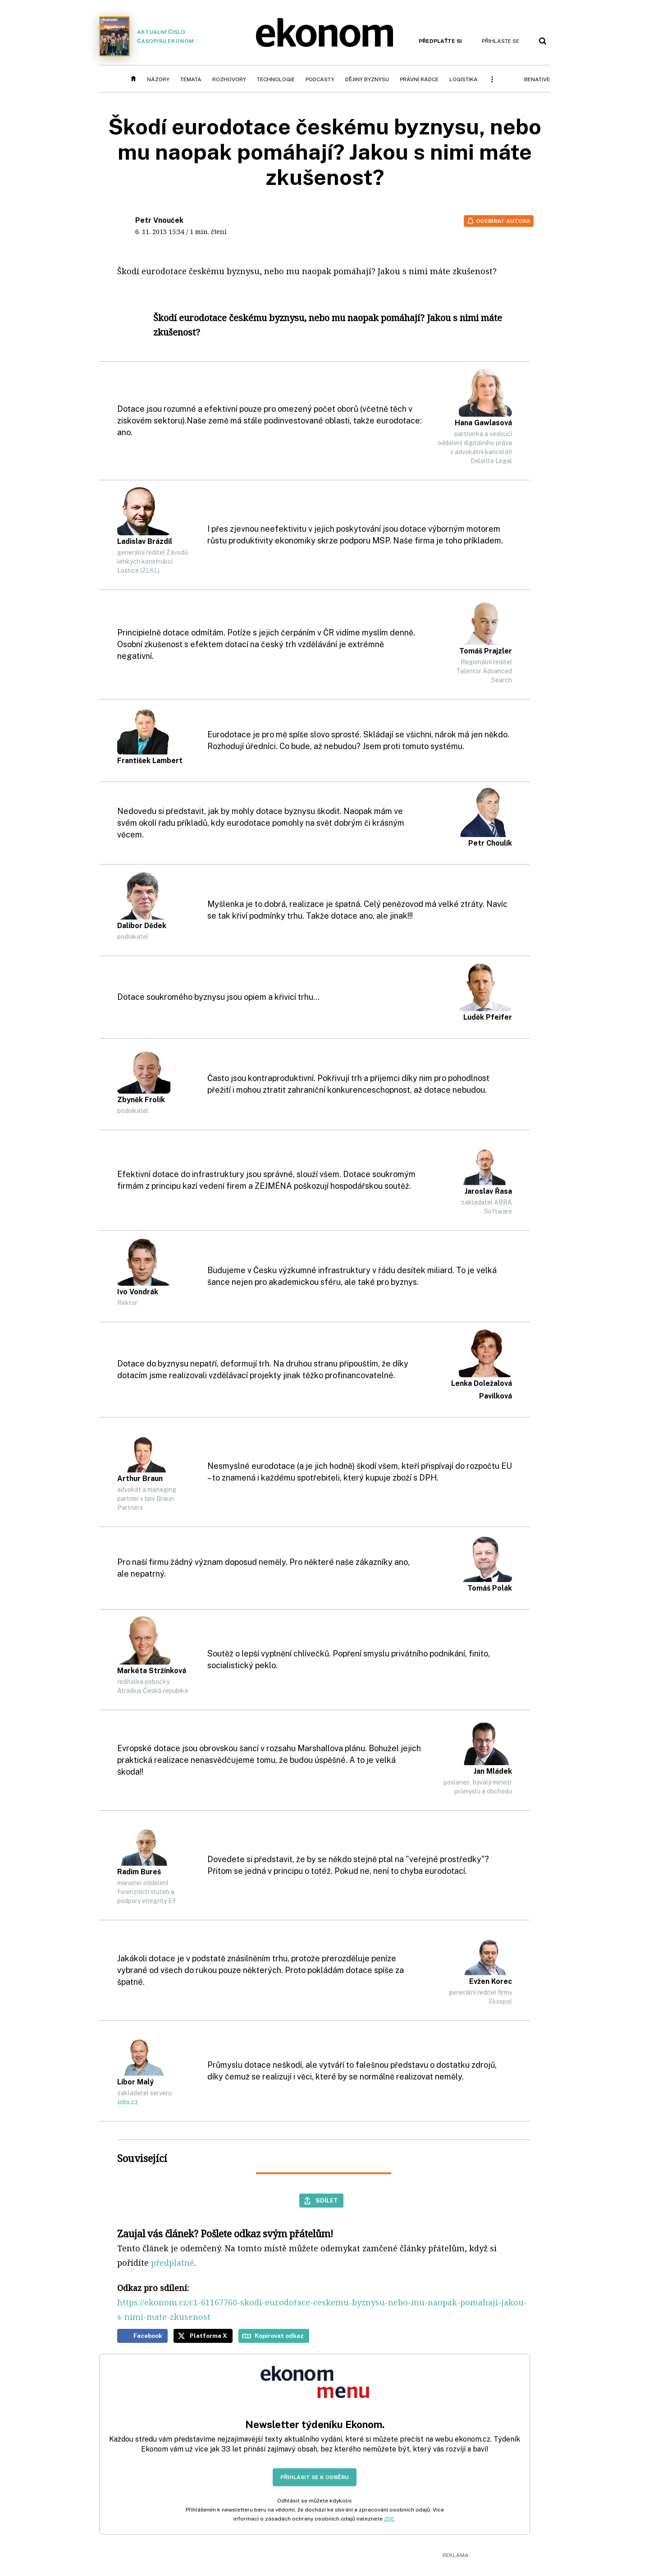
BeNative (537, 79)
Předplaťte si (440, 41)
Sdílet (326, 2200)
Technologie (276, 79)
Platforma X (208, 2335)
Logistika (463, 79)
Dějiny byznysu (367, 79)
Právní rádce (419, 79)
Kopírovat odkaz (279, 2335)
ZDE (389, 2519)
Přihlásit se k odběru (314, 2477)
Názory (158, 79)
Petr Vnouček (159, 220)
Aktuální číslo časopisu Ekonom (146, 36)
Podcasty (320, 79)
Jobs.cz (127, 2102)
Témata (190, 79)
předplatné (172, 2262)
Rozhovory (229, 79)
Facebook (147, 2335)
